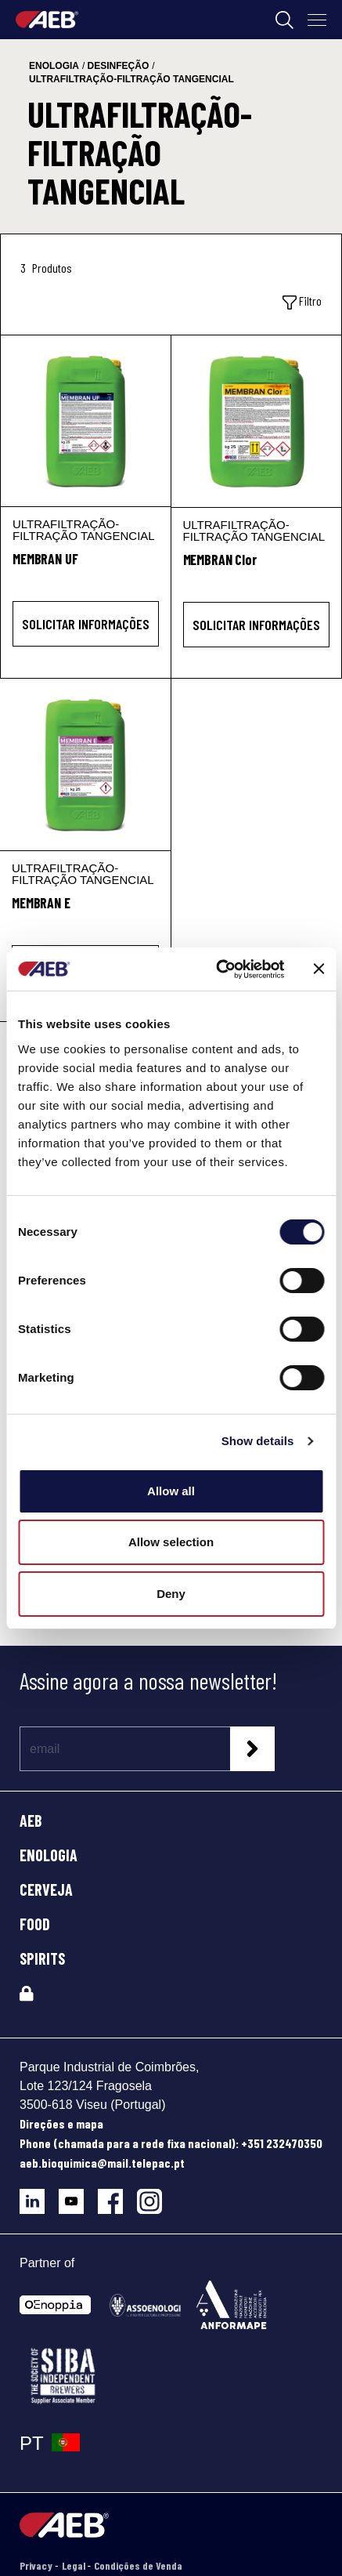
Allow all (171, 1491)
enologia (54, 65)
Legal (75, 2565)
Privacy (37, 2565)
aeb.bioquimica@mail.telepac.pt (102, 2162)
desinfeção (118, 65)
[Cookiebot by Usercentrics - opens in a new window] (216, 969)
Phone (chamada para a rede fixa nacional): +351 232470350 (171, 2143)
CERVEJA (46, 1889)
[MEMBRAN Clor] (256, 421)
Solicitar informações (85, 623)
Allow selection (171, 1542)
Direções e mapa (61, 2123)
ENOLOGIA (48, 1855)
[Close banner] (318, 968)
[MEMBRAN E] (85, 764)
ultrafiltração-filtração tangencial (131, 79)
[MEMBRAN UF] (85, 420)
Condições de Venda (138, 2565)
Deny (171, 1593)
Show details (257, 1440)
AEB (31, 1820)
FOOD (35, 1924)
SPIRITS (42, 1958)
